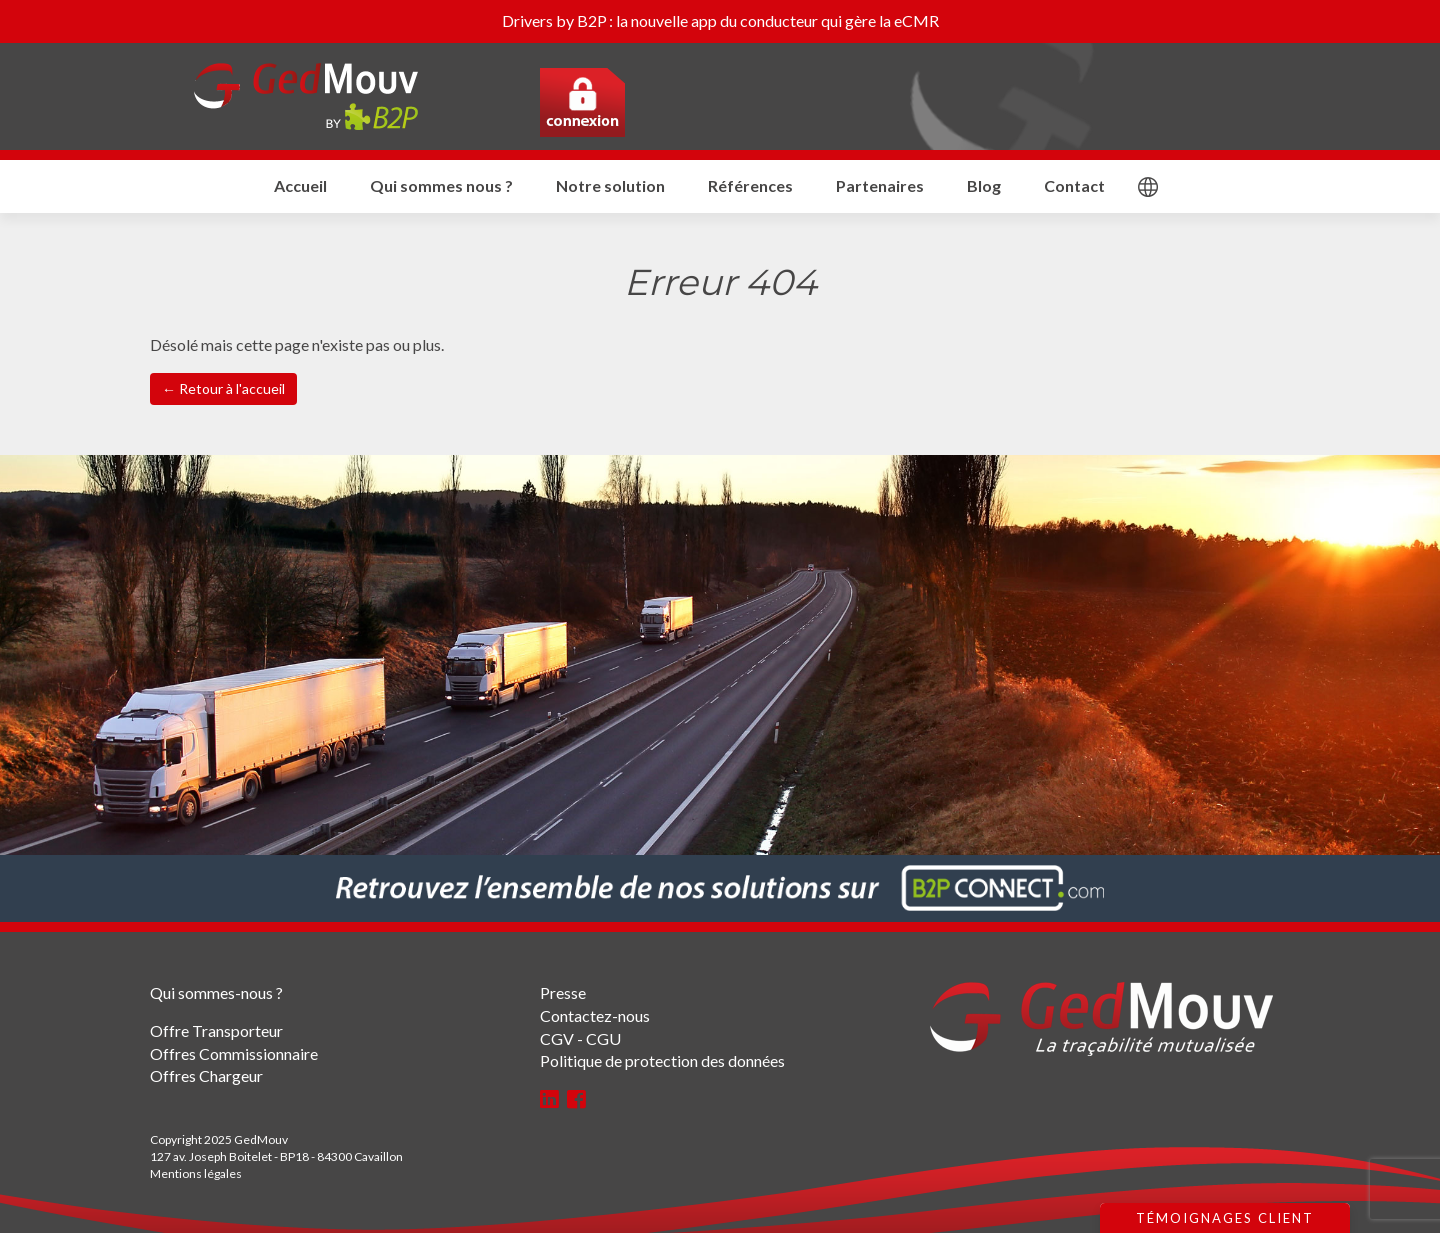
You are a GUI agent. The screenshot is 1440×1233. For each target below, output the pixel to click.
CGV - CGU (580, 1038)
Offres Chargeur (206, 1075)
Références (750, 185)
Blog (984, 185)
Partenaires (880, 185)
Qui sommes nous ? (441, 185)
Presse (563, 992)
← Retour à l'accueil (223, 388)
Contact (1074, 185)
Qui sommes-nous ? (216, 992)
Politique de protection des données (662, 1060)
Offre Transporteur (216, 1030)
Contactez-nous (595, 1015)
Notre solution (610, 185)
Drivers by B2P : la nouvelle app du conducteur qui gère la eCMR (720, 20)
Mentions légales (196, 1173)
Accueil (300, 185)
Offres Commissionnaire (234, 1053)
